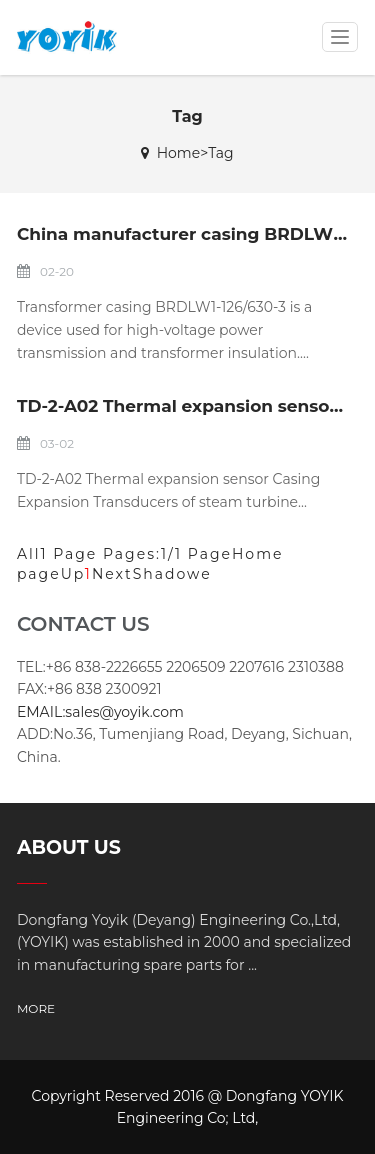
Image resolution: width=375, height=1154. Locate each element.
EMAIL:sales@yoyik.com (100, 712)
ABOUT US (69, 847)
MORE (36, 1008)
